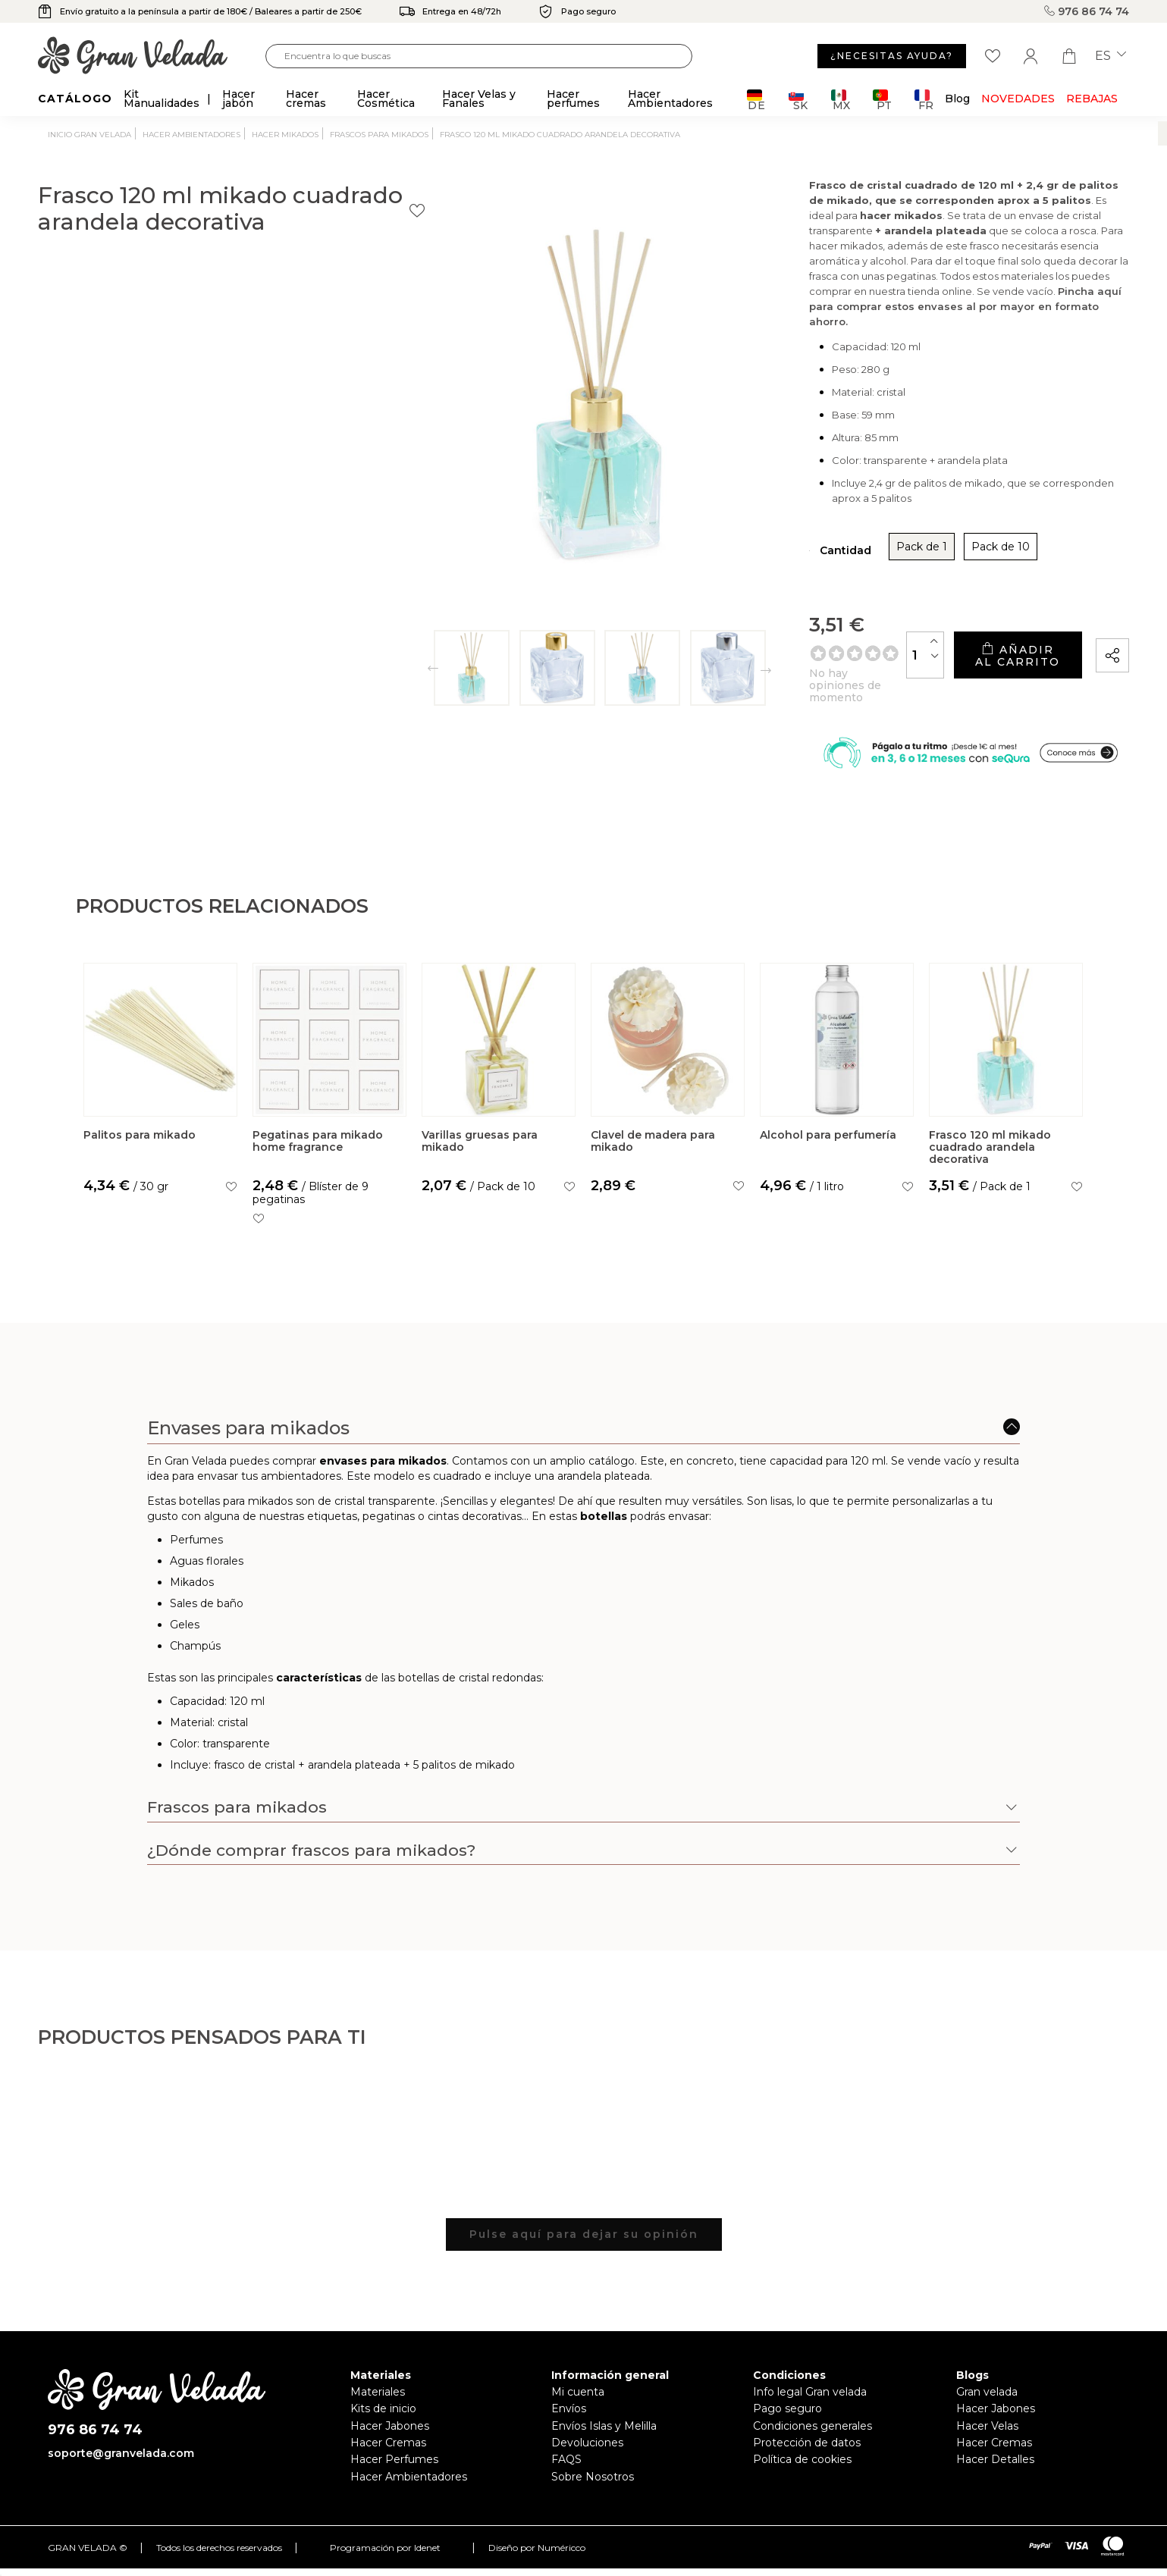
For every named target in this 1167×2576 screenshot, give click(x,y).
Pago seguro (787, 2414)
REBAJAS (1092, 98)
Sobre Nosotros (592, 2481)
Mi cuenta (577, 2397)
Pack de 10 (812, 553)
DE (756, 99)
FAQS (566, 2464)
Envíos (568, 2414)
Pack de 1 (733, 553)
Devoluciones (587, 2448)
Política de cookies (802, 2464)
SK (798, 99)
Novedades (1018, 98)
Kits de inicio (383, 2414)
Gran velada (987, 2397)
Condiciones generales (812, 2430)
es (1110, 56)
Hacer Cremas (388, 2448)
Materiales (377, 2397)
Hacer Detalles (995, 2464)
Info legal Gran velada (810, 2397)
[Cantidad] (802, 650)
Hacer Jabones (389, 2430)
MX (840, 99)
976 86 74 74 (1086, 11)
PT (882, 99)
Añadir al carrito (955, 650)
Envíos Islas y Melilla (604, 2430)
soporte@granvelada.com (121, 2458)
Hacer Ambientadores (408, 2481)
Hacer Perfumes (394, 2464)
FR (923, 99)
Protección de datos (807, 2448)
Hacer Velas (987, 2430)
